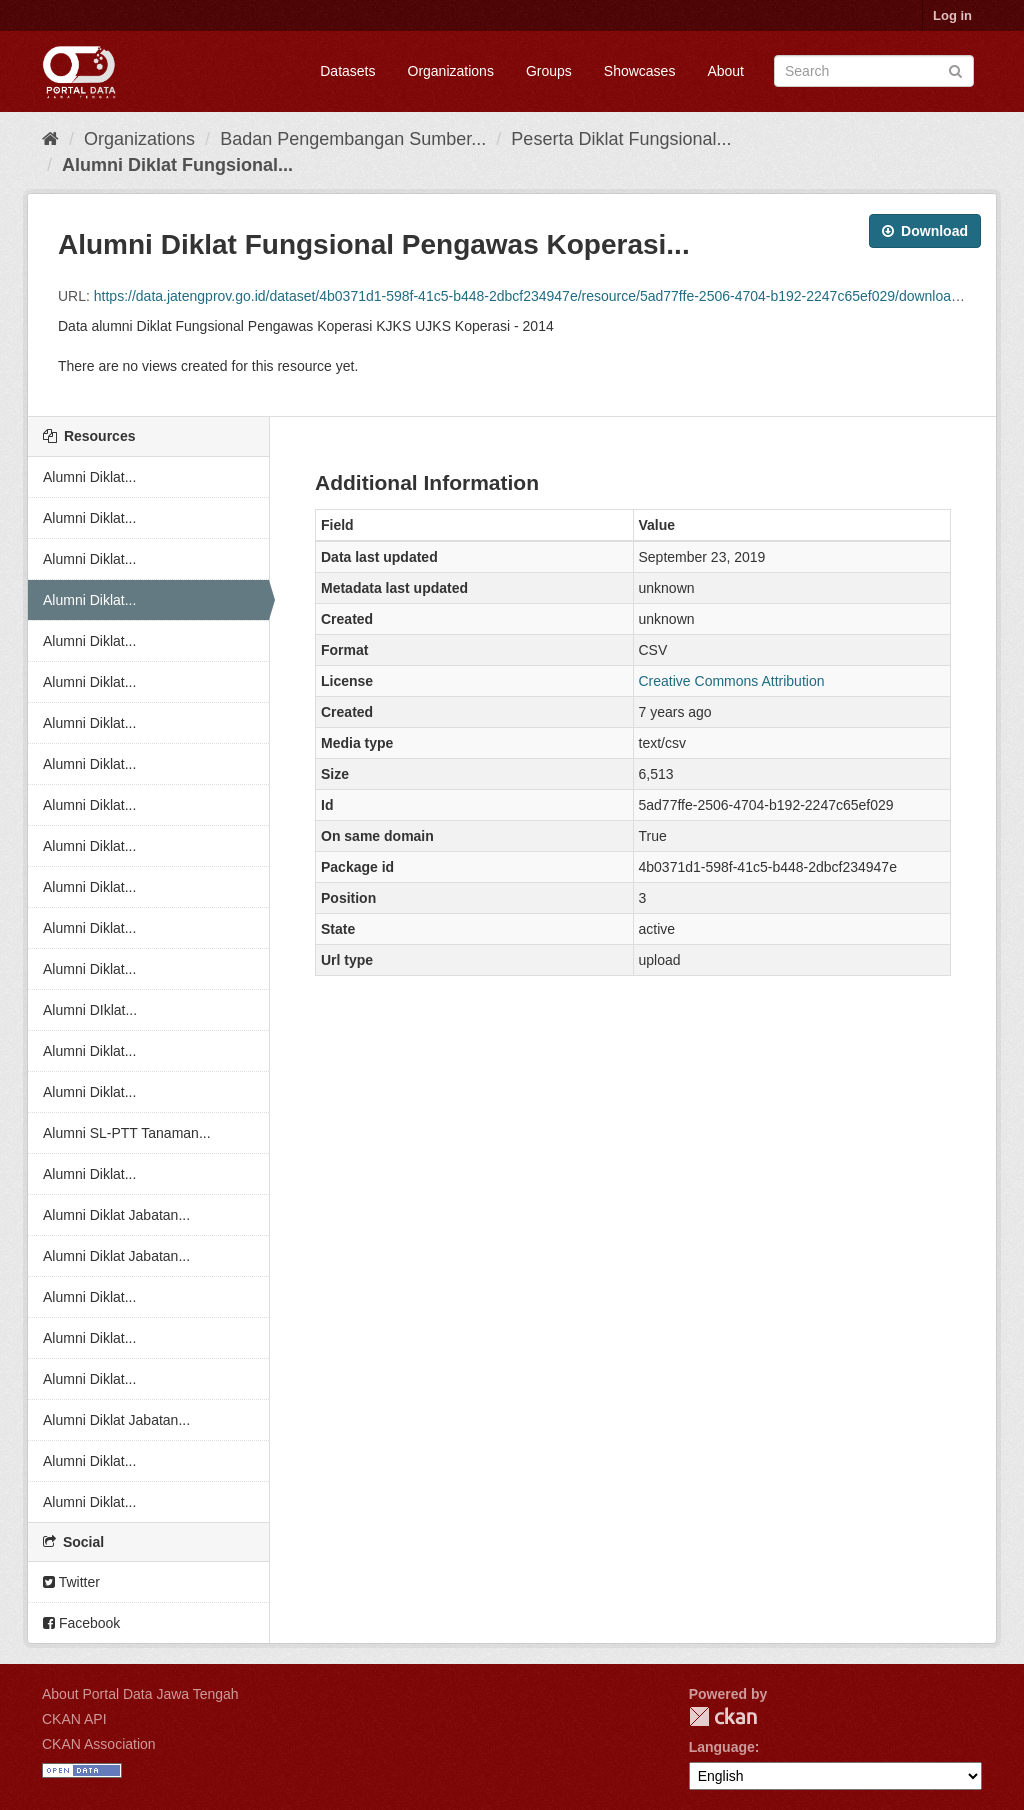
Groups (549, 71)
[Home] (50, 139)
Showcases (640, 71)
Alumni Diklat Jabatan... (116, 1215)
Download (925, 231)
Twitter (71, 1582)
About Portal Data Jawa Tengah (140, 1694)
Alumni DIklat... (90, 1010)
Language (722, 1747)
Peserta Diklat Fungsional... (621, 139)
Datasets (347, 71)
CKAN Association (99, 1744)
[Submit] (955, 69)
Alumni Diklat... (89, 477)
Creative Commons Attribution (732, 681)
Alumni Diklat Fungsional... (177, 165)
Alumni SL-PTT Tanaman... (127, 1133)
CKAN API (74, 1719)
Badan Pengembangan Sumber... (353, 139)
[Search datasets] (874, 71)
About (725, 71)
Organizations (451, 71)
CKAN (723, 1716)
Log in (952, 15)
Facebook (81, 1623)
